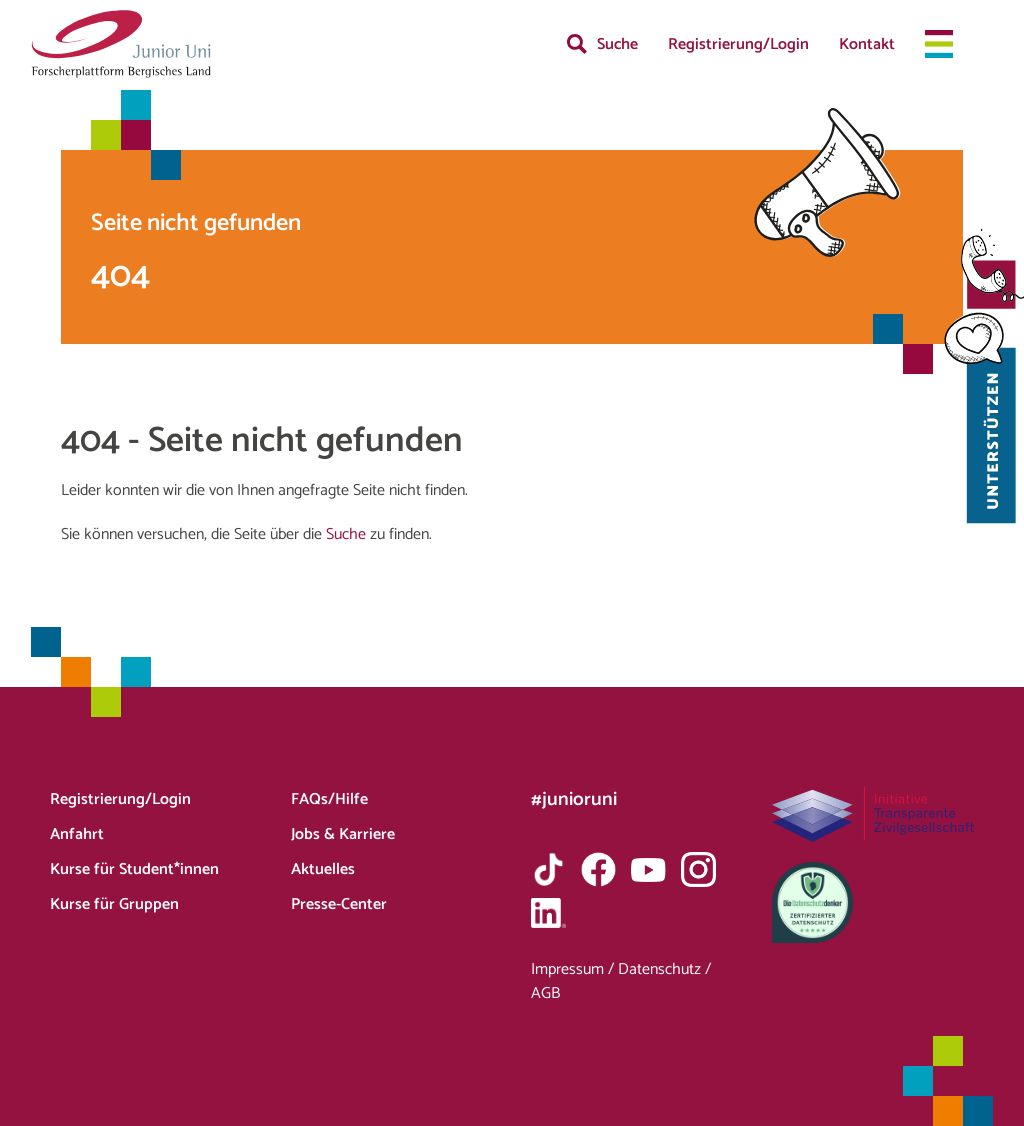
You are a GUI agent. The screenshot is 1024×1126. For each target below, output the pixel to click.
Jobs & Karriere (343, 834)
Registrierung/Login (738, 44)
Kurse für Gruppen (114, 904)
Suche (617, 44)
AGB (545, 993)
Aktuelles (323, 869)
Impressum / (574, 969)
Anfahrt (77, 834)
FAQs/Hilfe (329, 799)
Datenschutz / (664, 969)
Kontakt (867, 44)
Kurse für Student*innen (134, 869)
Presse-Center (339, 904)
